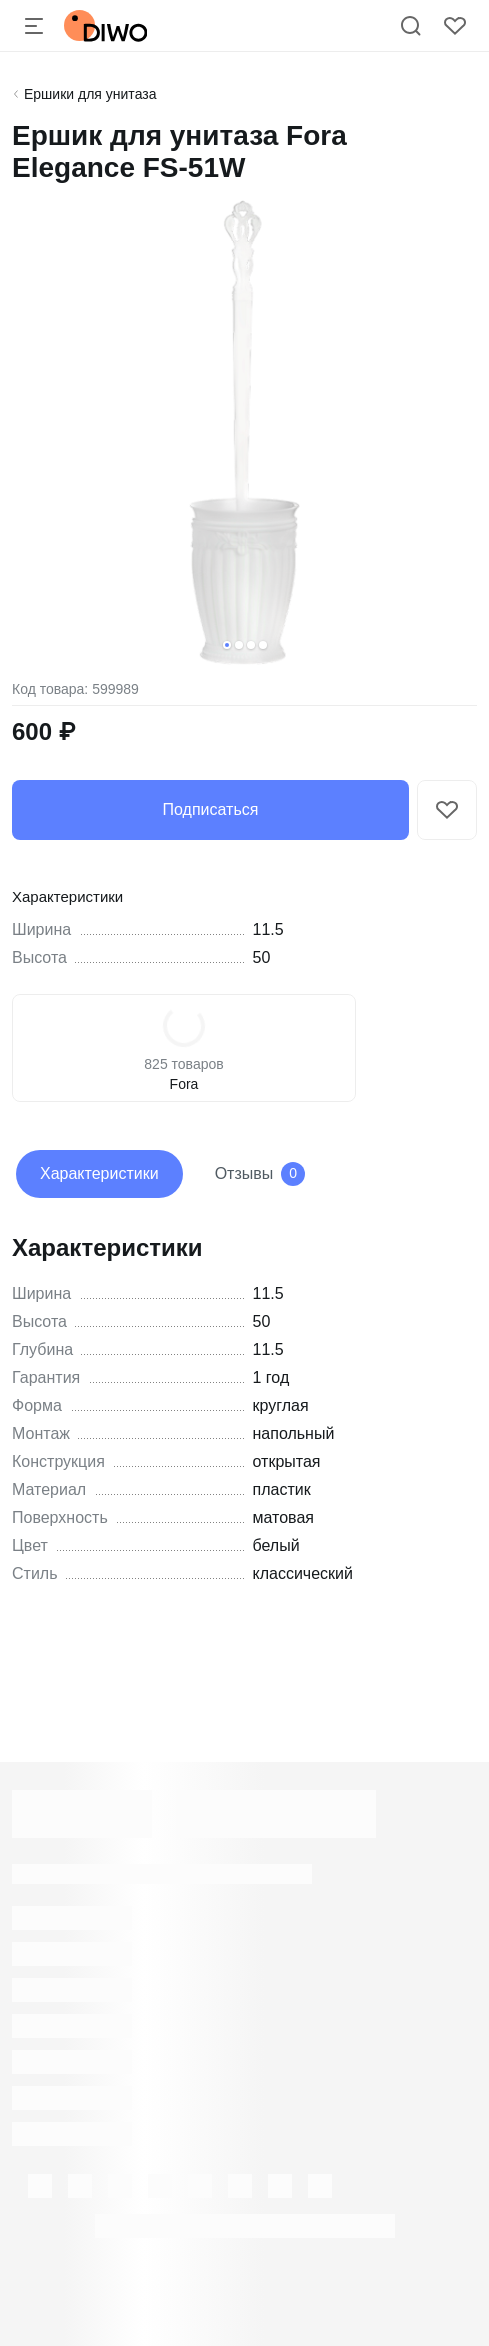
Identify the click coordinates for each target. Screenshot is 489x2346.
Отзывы (260, 1174)
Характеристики (99, 1173)
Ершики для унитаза (90, 94)
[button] (227, 645)
